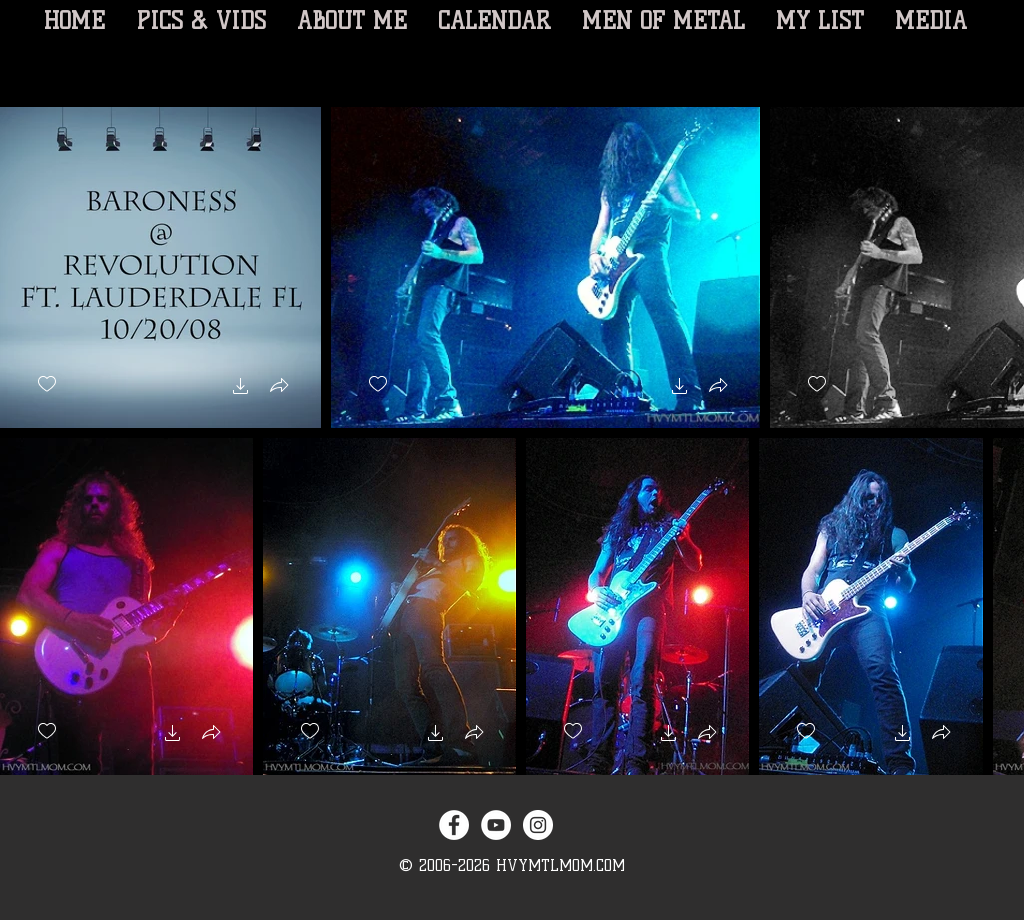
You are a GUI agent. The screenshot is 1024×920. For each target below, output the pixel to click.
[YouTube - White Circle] (496, 825)
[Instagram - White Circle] (538, 825)
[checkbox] (47, 384)
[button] (241, 388)
